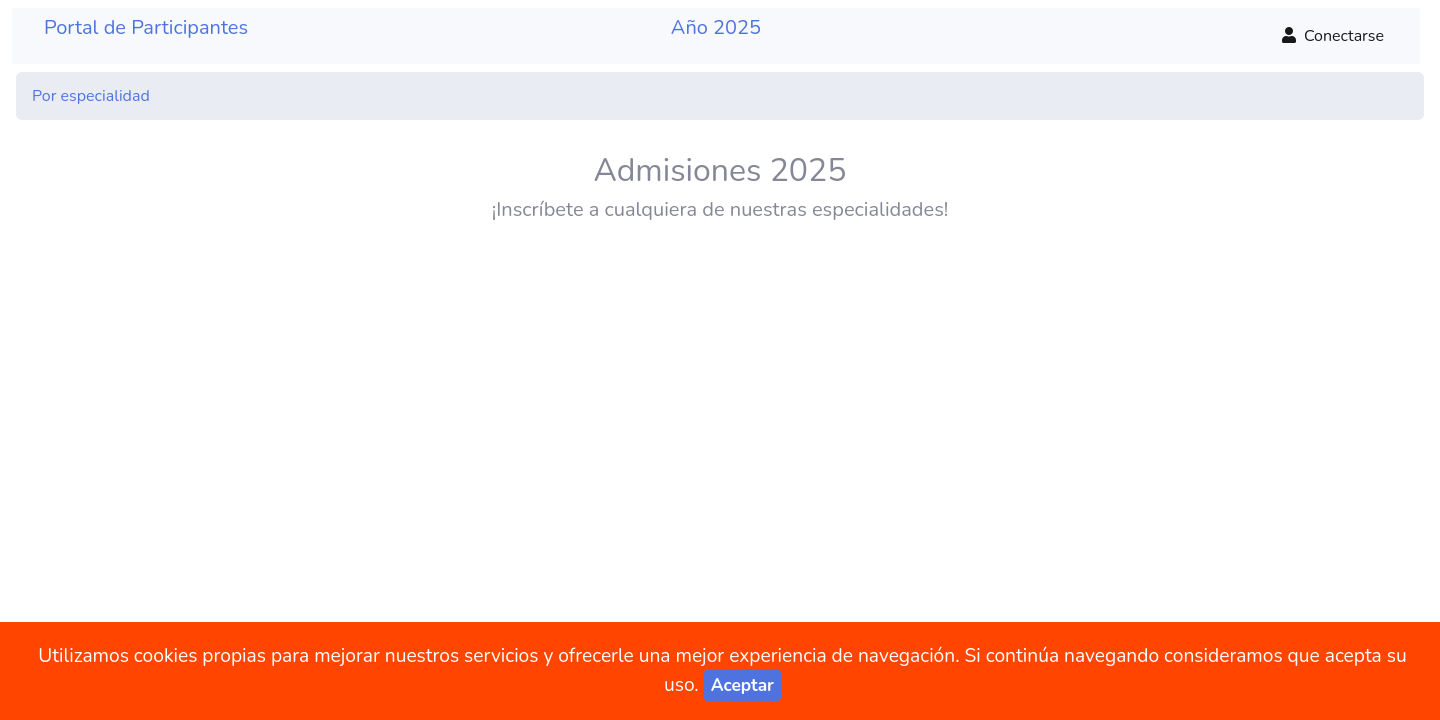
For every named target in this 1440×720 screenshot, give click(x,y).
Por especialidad (91, 96)
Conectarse (1333, 36)
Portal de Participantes (146, 27)
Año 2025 (716, 27)
